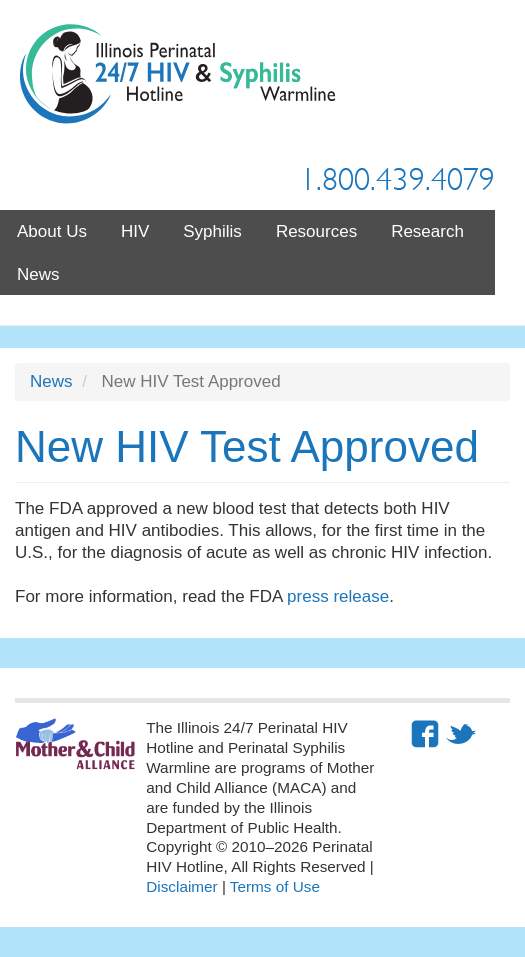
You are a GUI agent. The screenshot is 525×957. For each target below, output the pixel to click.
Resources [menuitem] (316, 231)
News (51, 381)
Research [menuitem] (427, 231)
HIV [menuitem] (135, 231)
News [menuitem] (38, 274)
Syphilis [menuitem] (212, 231)
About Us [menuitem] (52, 231)
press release (338, 596)
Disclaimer (181, 886)
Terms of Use (275, 886)
